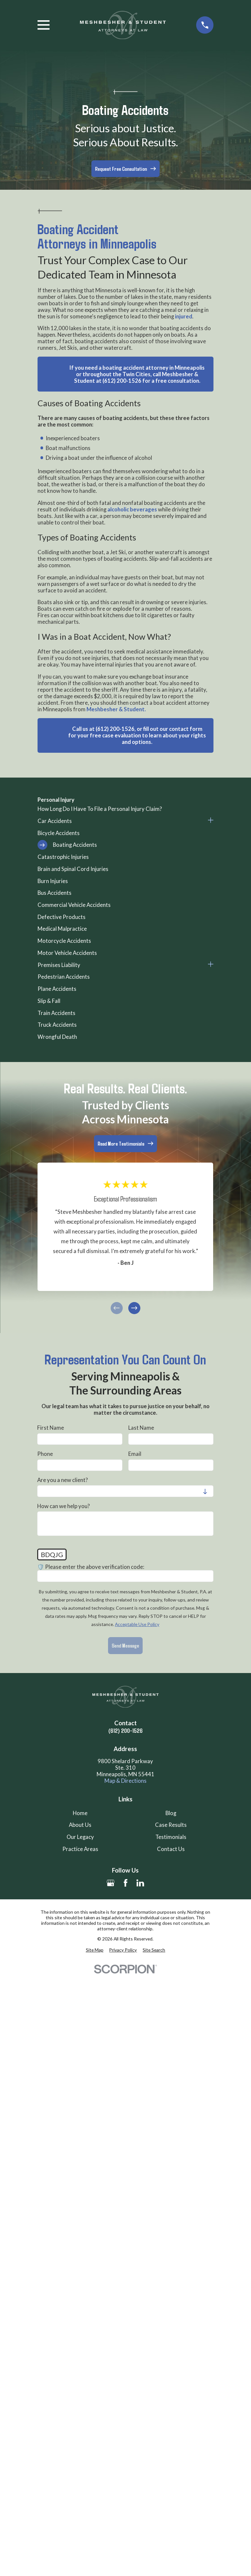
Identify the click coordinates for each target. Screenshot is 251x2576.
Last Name (141, 1428)
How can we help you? (64, 1506)
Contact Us (171, 1849)
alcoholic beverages (132, 509)
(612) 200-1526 (125, 1731)
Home (80, 1813)
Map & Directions (125, 1781)
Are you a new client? (63, 1480)
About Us (80, 1825)
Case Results (171, 1825)
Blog (170, 1813)
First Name (51, 1428)
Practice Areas (80, 1849)
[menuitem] (125, 809)
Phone (45, 1454)
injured (183, 316)
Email (134, 1454)
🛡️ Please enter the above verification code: (91, 1567)
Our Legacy (80, 1837)
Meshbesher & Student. (116, 709)
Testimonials (170, 1837)
